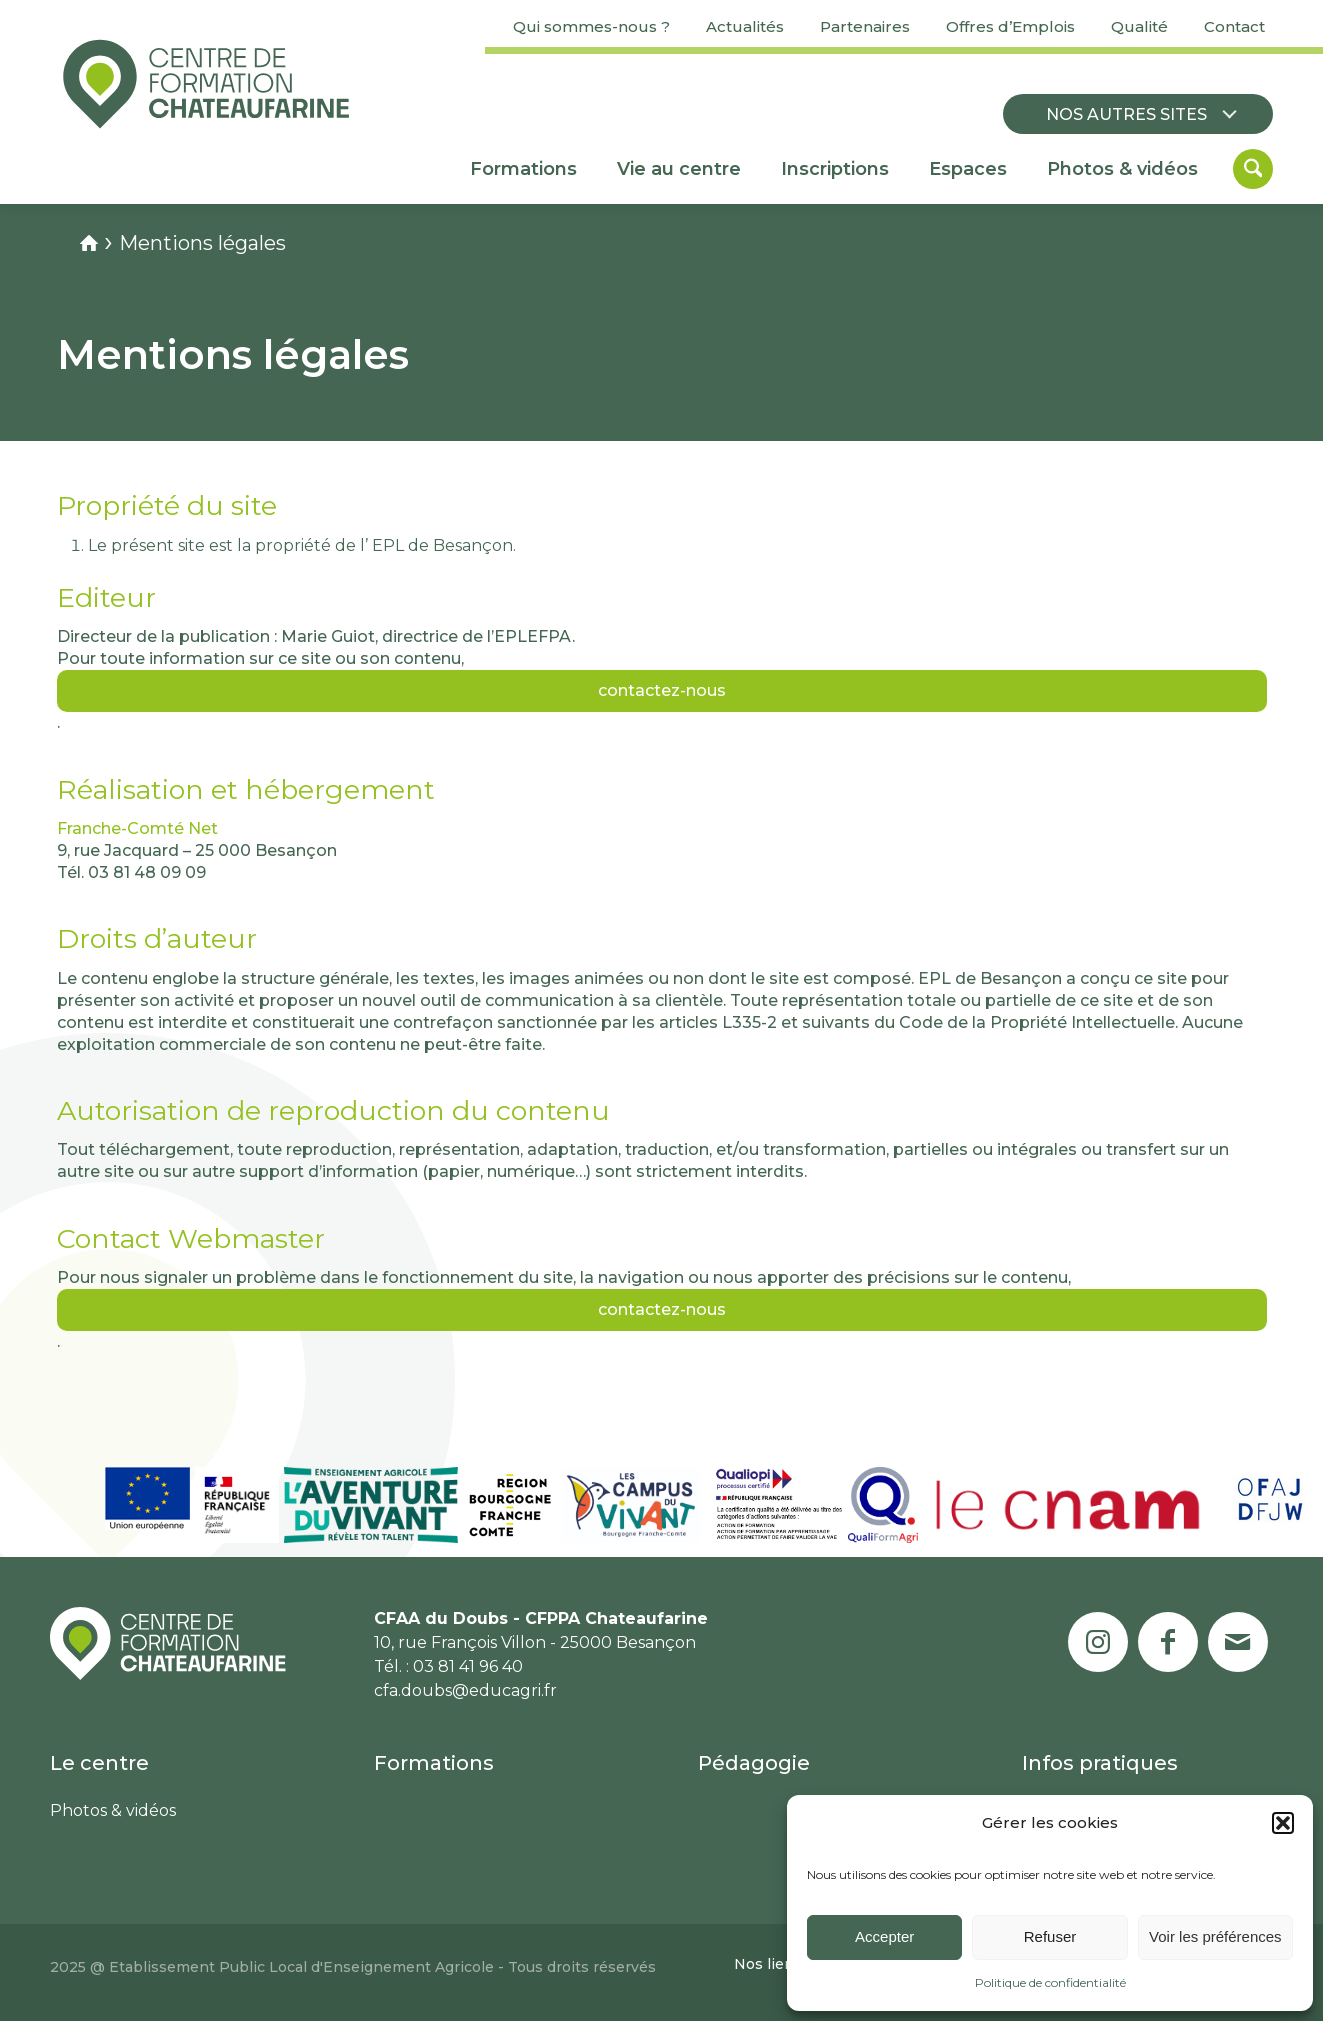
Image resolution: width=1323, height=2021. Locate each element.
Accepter (884, 1936)
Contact (1234, 26)
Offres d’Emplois (1010, 26)
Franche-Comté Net (137, 828)
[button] (1283, 1823)
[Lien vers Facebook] (1168, 1642)
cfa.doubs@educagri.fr (465, 1690)
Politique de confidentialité (1050, 1982)
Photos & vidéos (113, 1810)
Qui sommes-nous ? (591, 26)
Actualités (745, 26)
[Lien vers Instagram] (1098, 1642)
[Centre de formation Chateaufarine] (206, 84)
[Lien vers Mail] (1238, 1642)
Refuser (1050, 1936)
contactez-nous (662, 690)
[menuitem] (591, 27)
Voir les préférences (1215, 1936)
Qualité (1139, 26)
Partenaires (865, 26)
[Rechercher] (1253, 169)
